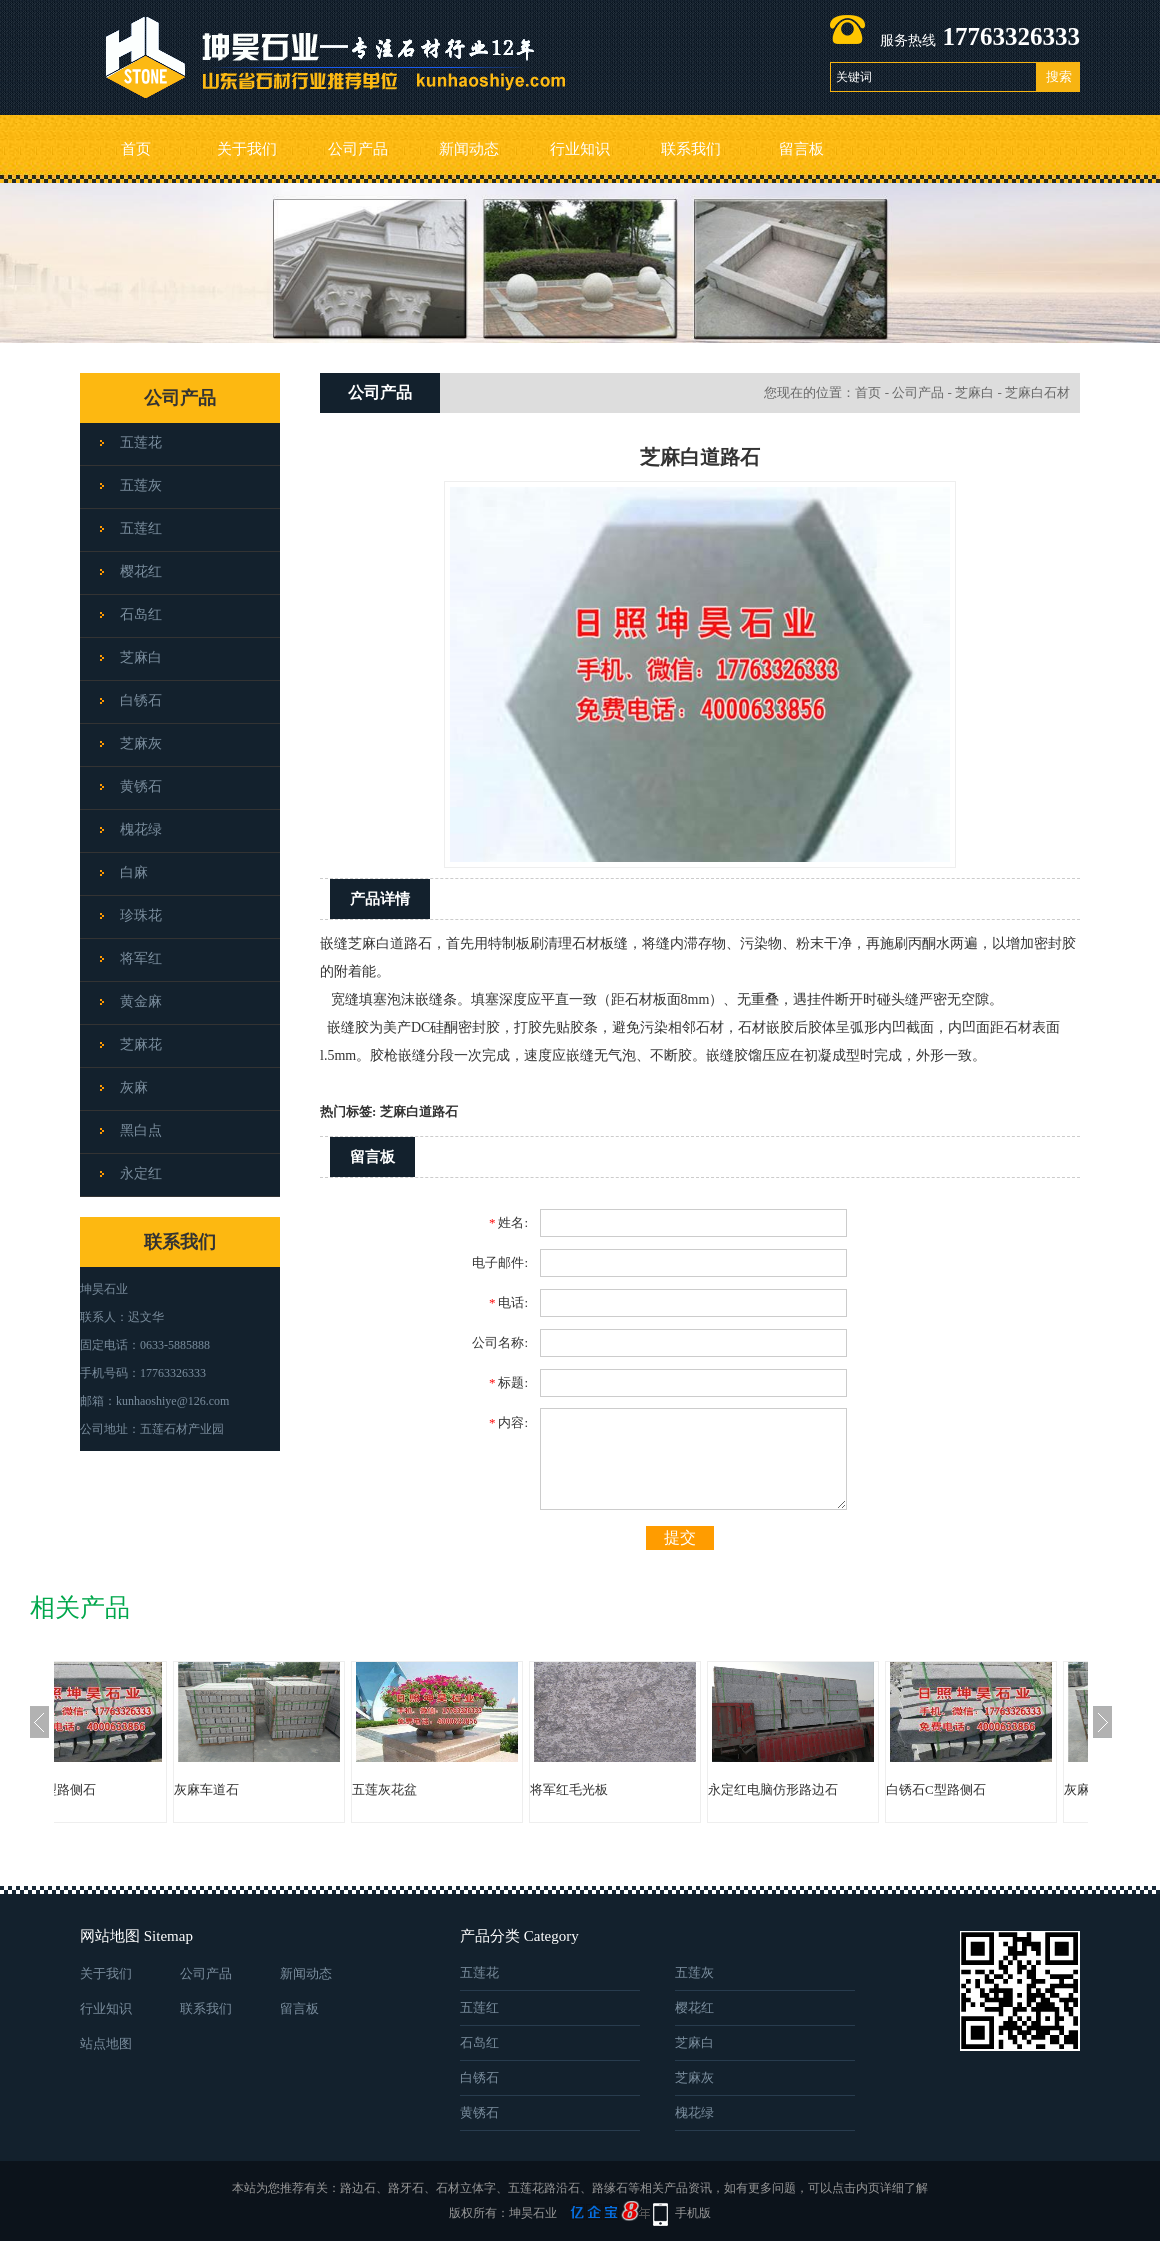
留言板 (801, 149)
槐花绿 (141, 829)
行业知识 (580, 149)
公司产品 (358, 149)
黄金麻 (141, 1001)
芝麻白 (141, 657)
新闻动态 (469, 149)
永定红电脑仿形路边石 (853, 1789)
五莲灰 (141, 485)
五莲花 (141, 442)
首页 (136, 149)
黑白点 (141, 1130)
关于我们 (247, 149)
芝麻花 (141, 1044)
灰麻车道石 (286, 1789)
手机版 (693, 2213)
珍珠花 (141, 915)
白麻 (134, 872)
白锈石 (141, 700)
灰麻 (134, 1087)
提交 (680, 1537)
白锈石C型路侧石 (126, 1789)
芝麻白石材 (1037, 392)
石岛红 (141, 614)
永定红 (141, 1173)
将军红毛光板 (649, 1789)
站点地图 (106, 2043)
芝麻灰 (141, 743)
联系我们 (691, 149)
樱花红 (141, 571)
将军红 (141, 958)
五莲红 (141, 528)
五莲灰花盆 (464, 1789)
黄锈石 (141, 786)
